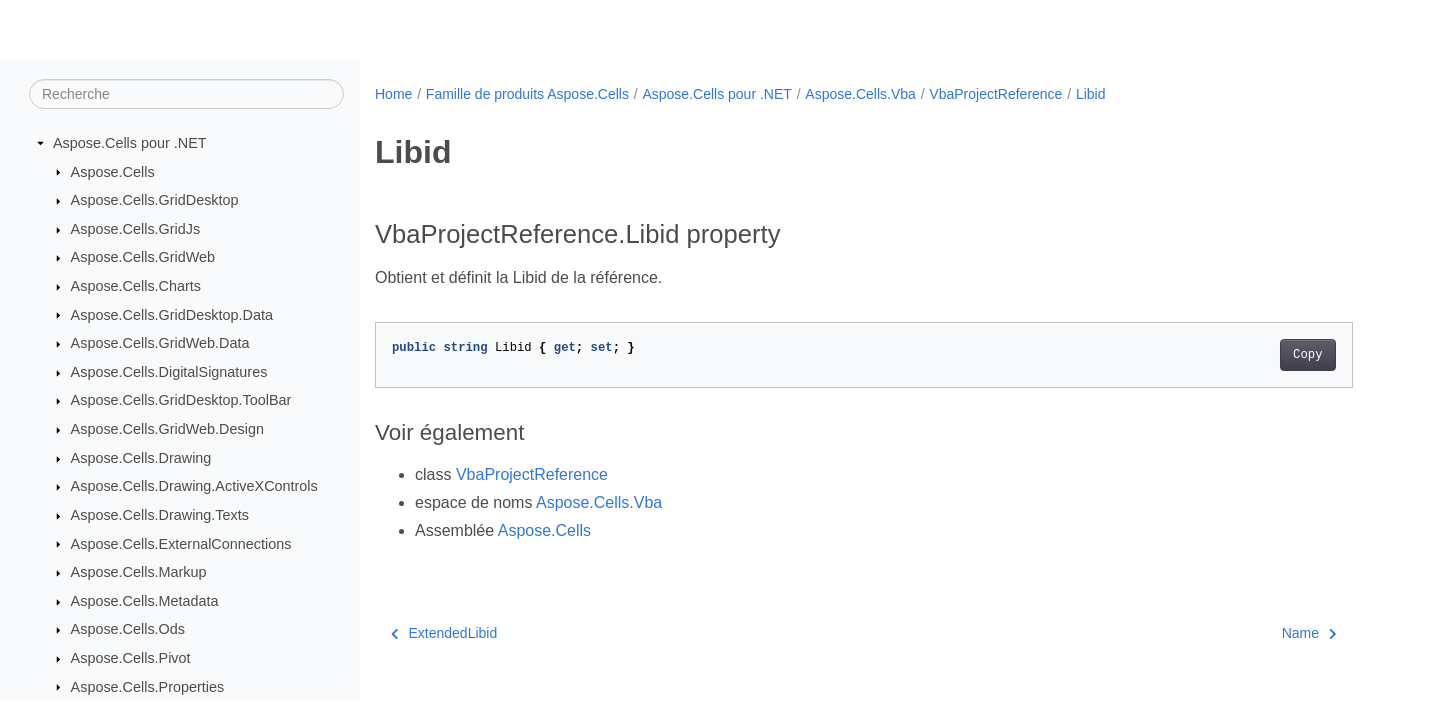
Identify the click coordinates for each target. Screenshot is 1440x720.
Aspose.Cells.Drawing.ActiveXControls (194, 486)
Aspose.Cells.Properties (148, 687)
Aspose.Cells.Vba (860, 94)
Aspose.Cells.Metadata (145, 601)
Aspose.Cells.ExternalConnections (181, 544)
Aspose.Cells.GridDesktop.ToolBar (181, 400)
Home (393, 94)
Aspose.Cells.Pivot (131, 658)
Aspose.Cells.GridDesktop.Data (172, 315)
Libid (1091, 94)
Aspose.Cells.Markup (139, 572)
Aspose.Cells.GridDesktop (155, 200)
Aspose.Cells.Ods (128, 629)
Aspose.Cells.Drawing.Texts (160, 515)
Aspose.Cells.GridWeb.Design (167, 429)
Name (1309, 633)
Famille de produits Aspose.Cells (527, 94)
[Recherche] (186, 94)
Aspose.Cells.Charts (136, 286)
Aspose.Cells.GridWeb (143, 257)
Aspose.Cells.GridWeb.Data (160, 343)
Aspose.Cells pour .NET (130, 143)
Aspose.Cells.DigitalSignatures (169, 372)
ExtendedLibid (444, 633)
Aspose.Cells (113, 172)
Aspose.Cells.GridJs (136, 229)
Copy (1307, 355)
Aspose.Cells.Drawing (141, 458)
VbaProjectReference (995, 94)
